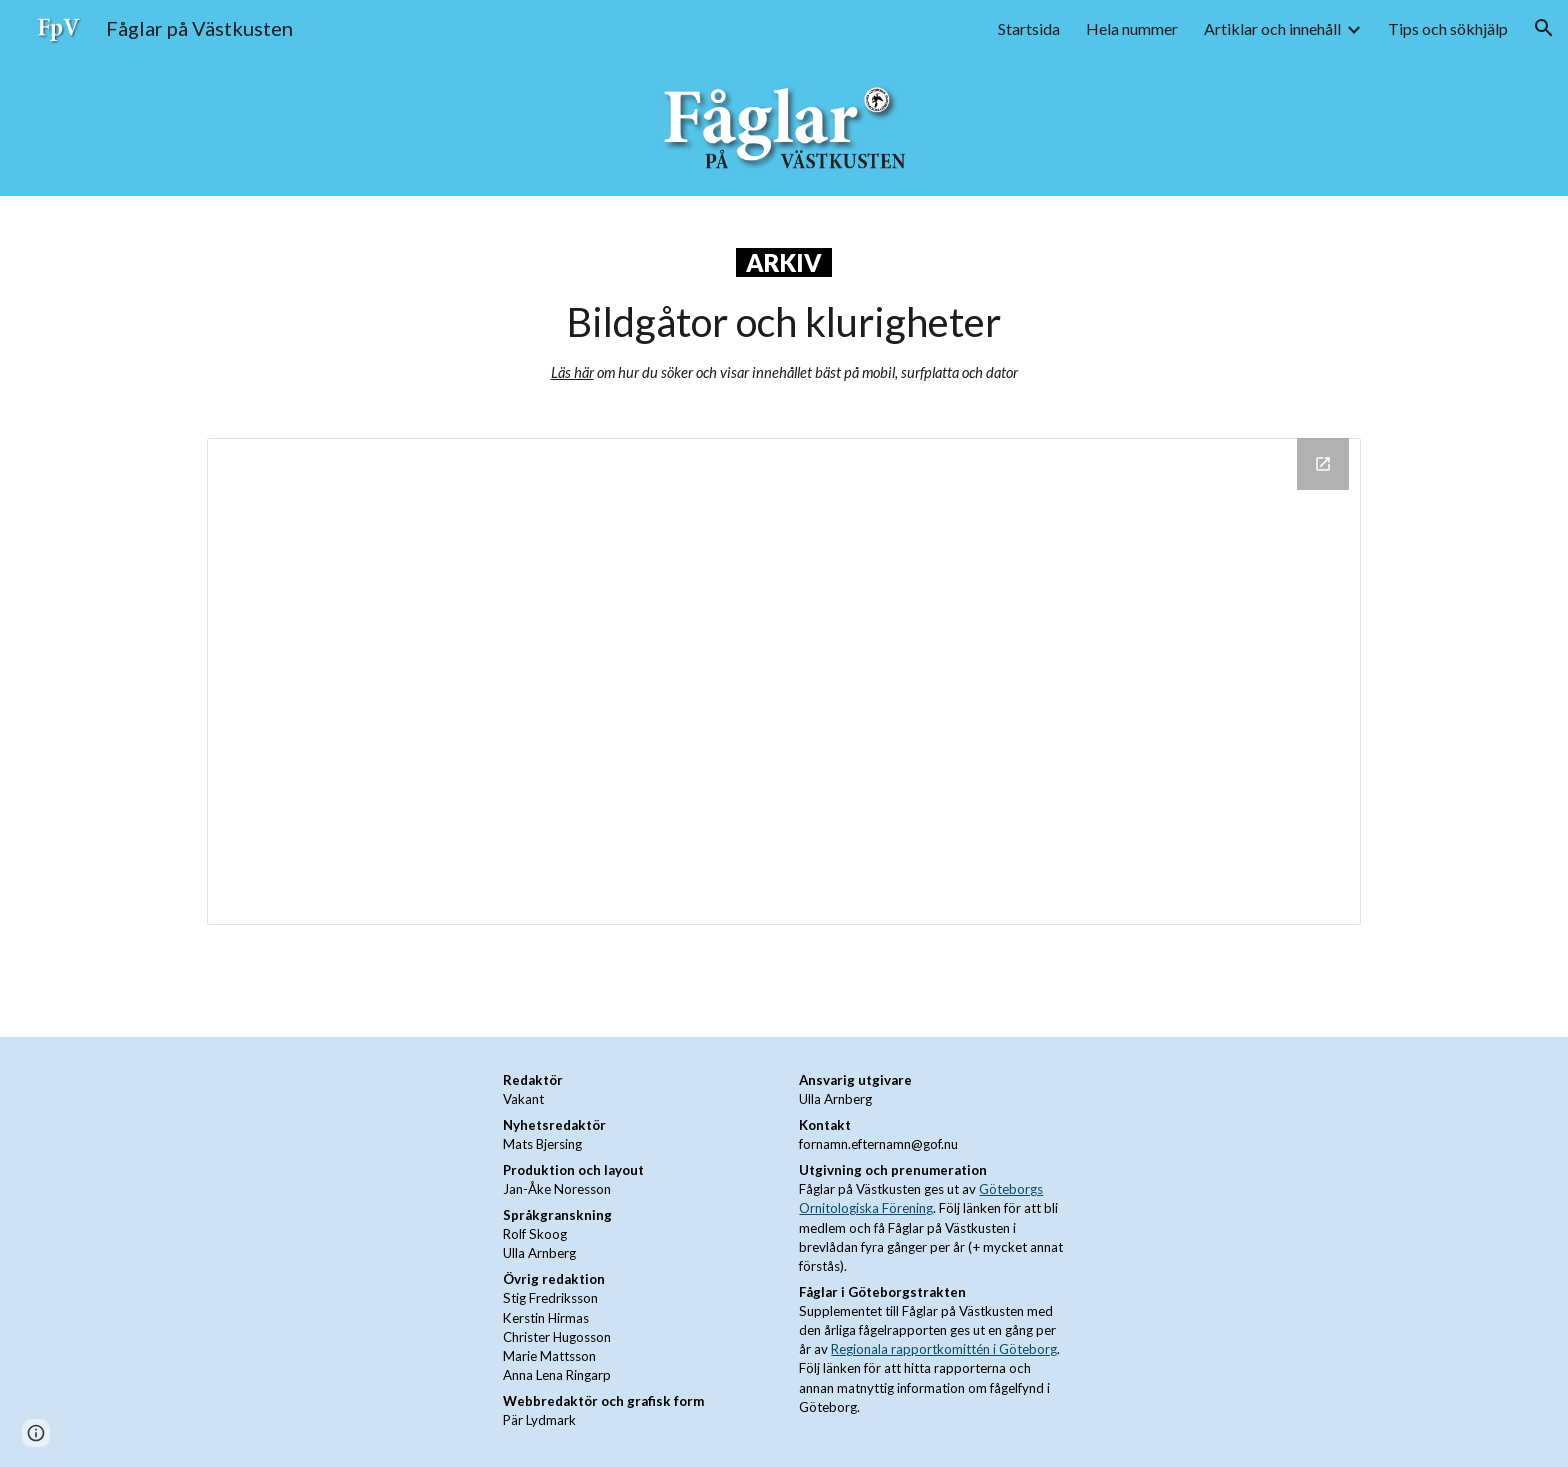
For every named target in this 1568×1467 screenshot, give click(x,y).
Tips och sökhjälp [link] (1448, 28)
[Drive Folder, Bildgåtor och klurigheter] (784, 681)
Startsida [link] (1029, 28)
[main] (784, 305)
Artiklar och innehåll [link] (1272, 28)
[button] (1544, 28)
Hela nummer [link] (1132, 28)
